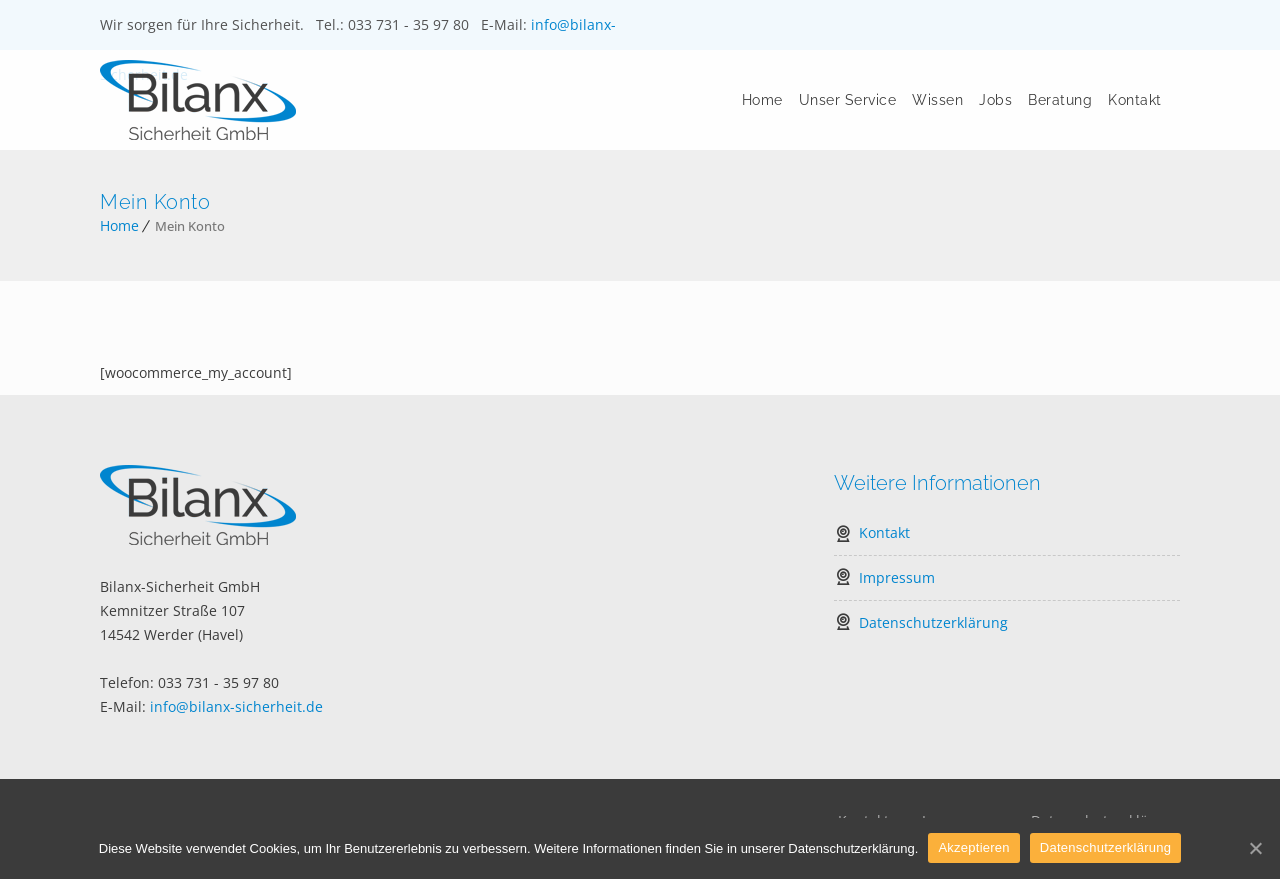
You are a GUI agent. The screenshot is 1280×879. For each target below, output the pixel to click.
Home (762, 100)
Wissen (938, 100)
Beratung (1061, 100)
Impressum (897, 577)
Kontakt (1136, 100)
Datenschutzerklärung (933, 622)
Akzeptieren (973, 847)
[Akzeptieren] (1255, 848)
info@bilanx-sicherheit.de (236, 706)
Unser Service (848, 100)
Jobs (996, 100)
